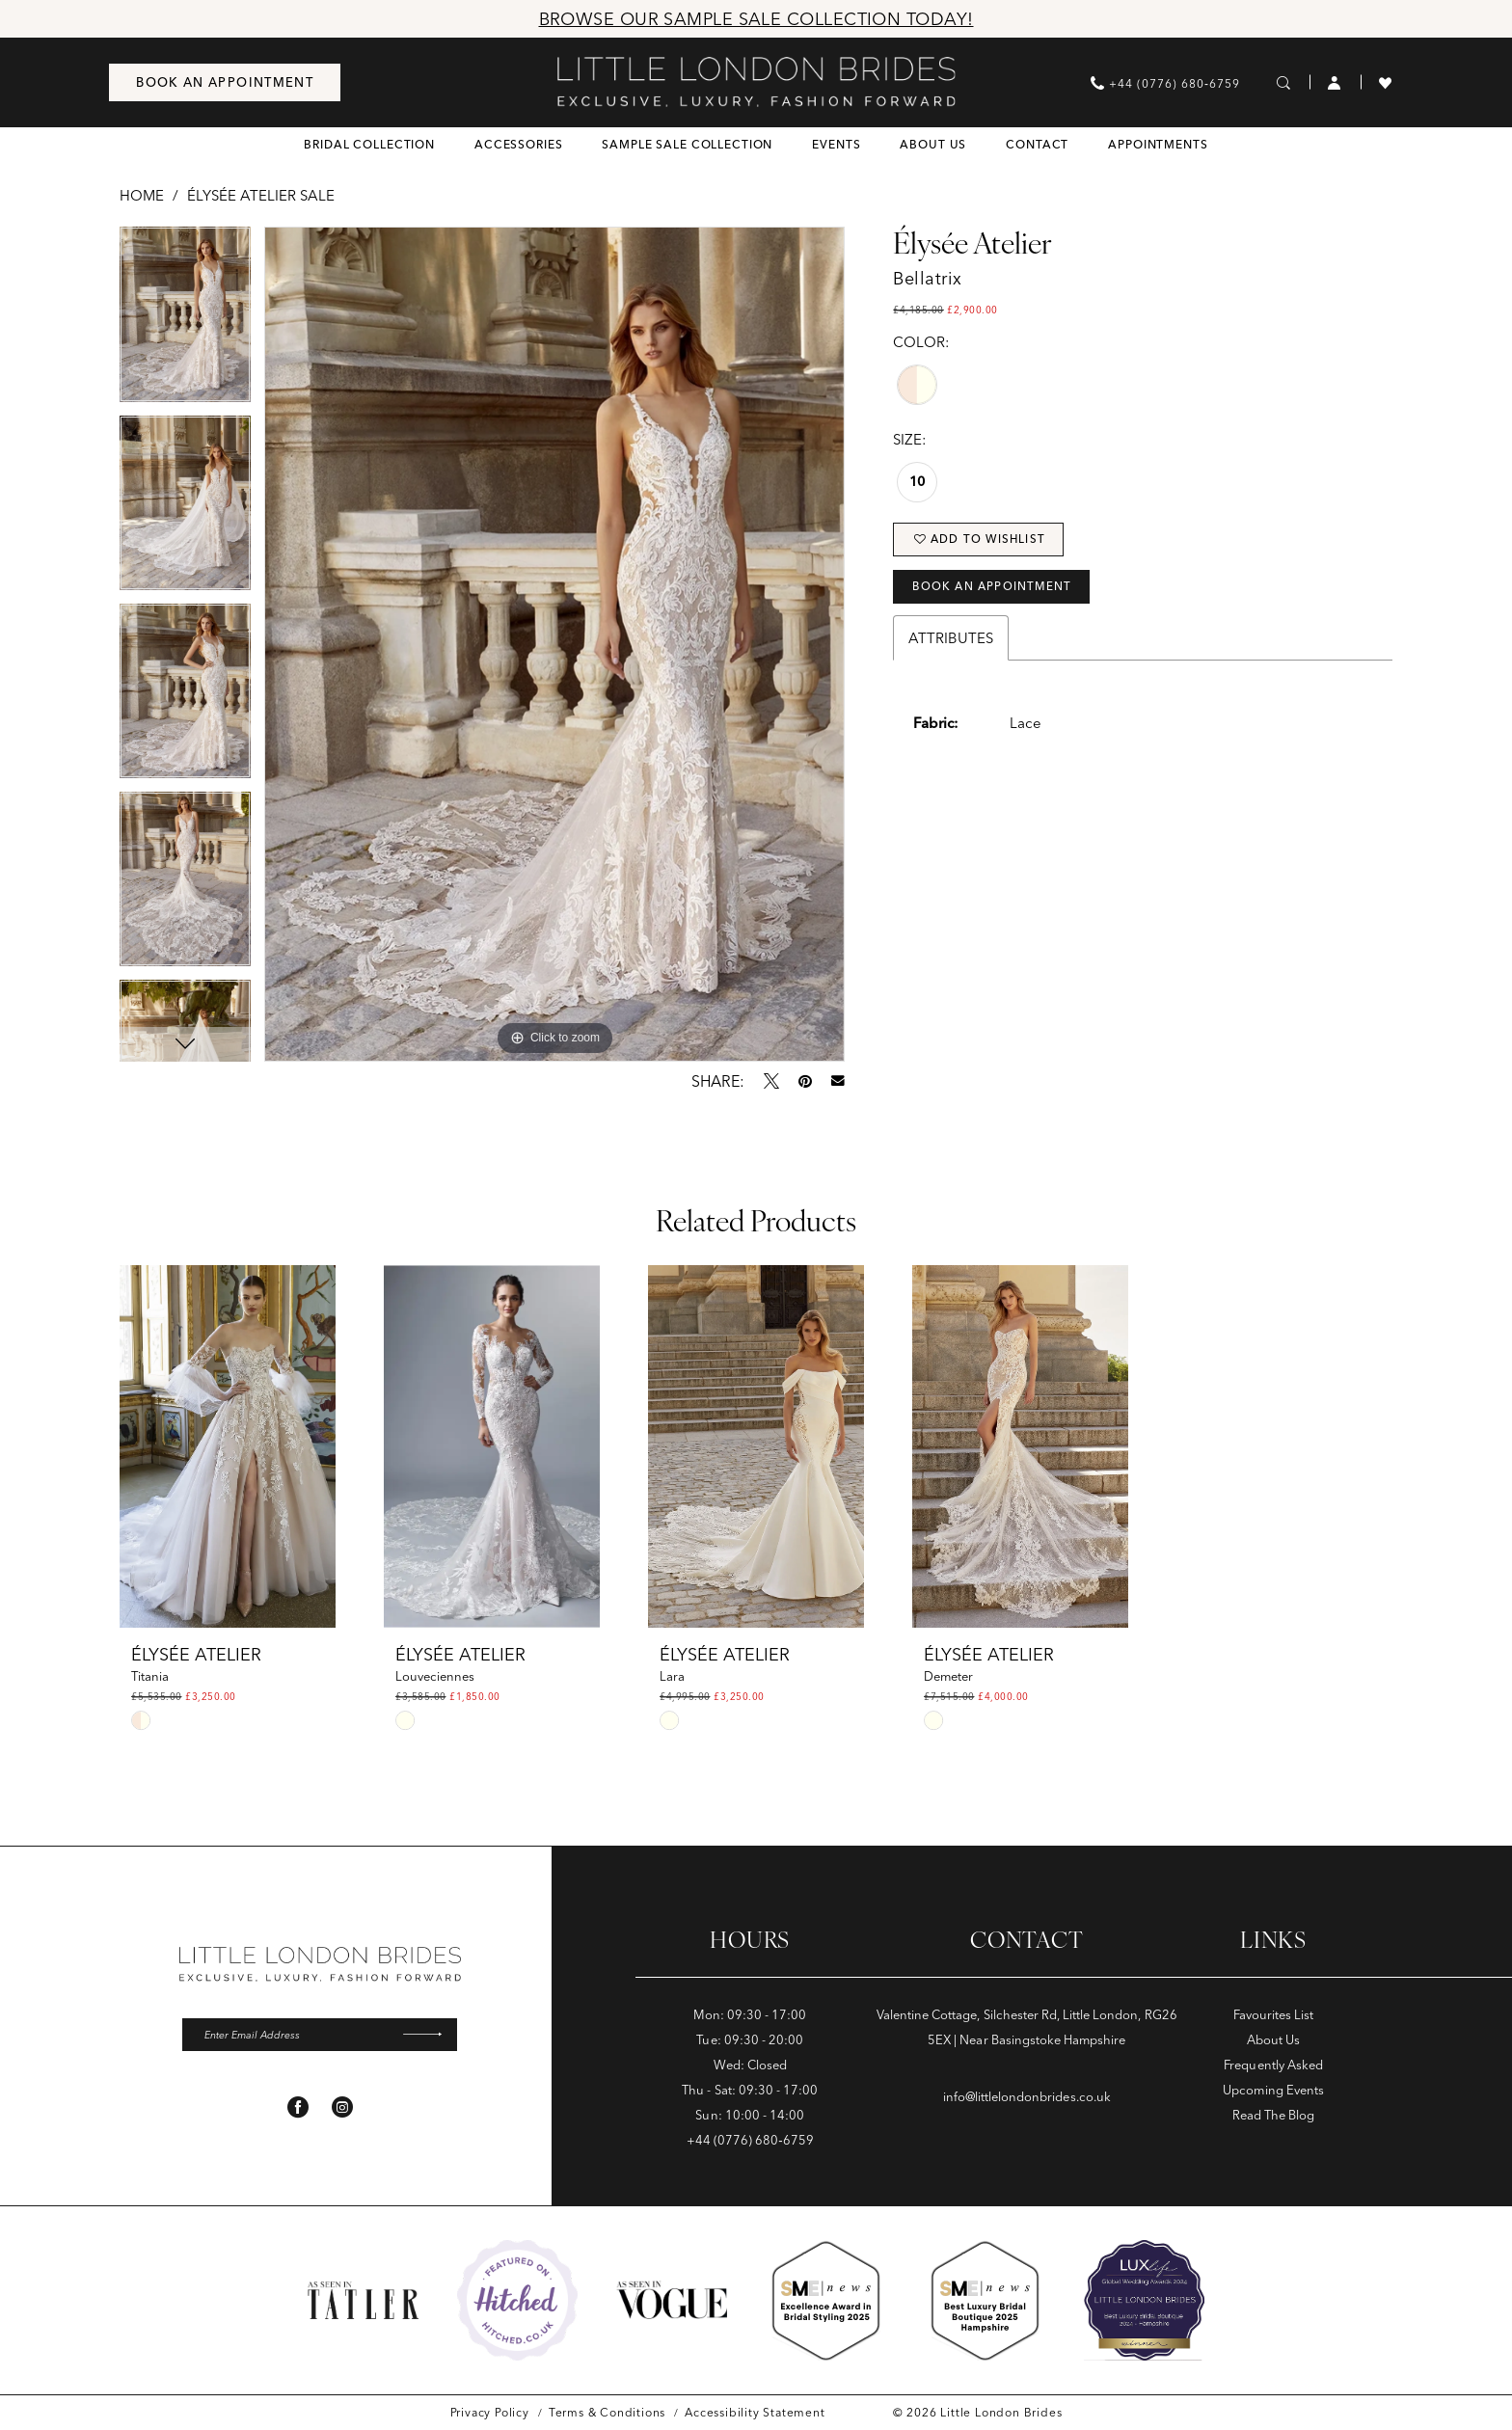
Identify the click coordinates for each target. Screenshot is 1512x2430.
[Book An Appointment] (224, 82)
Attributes (950, 647)
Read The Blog (1273, 2114)
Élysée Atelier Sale (261, 195)
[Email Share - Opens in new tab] (838, 1081)
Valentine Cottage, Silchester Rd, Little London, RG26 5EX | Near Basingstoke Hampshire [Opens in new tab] (1027, 2027)
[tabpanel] (185, 321)
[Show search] (1284, 82)
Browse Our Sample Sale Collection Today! (756, 19)
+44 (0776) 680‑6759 (750, 2139)
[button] (1335, 82)
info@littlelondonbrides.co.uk (1027, 2096)
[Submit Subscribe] (426, 2036)
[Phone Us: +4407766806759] (1165, 82)
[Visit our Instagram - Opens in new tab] (342, 2110)
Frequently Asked (1273, 2064)
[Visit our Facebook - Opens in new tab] (298, 2110)
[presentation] (228, 1446)
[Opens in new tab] (517, 2300)
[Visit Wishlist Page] (1386, 82)
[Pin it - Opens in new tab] (805, 1081)
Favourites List (1273, 2014)
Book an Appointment (1004, 594)
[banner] (756, 82)
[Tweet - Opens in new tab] (771, 1081)
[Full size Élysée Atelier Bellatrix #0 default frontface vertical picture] (554, 644)
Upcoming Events (1273, 2089)
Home (142, 195)
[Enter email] (319, 2036)
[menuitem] (224, 82)
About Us (1273, 2039)
